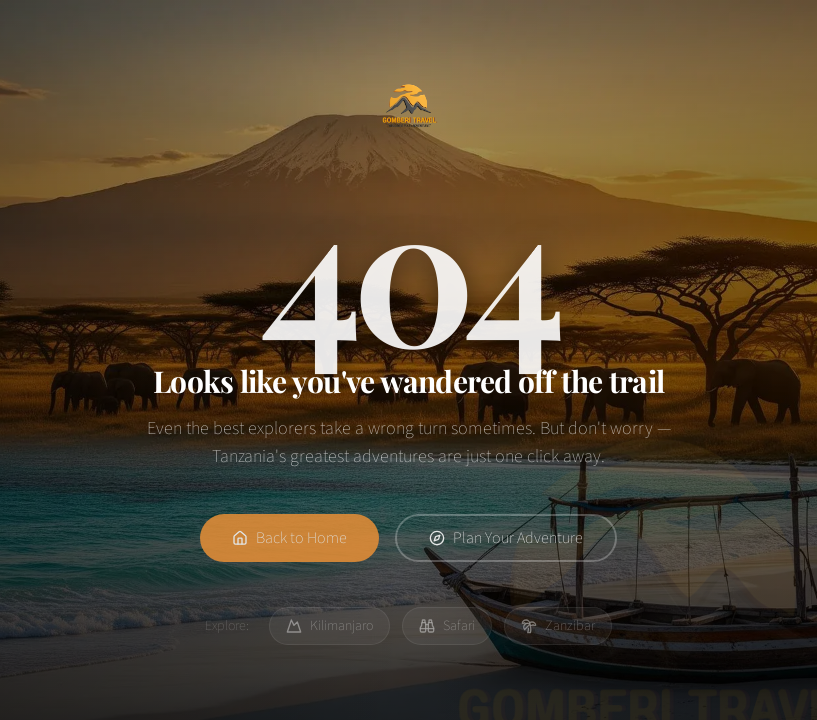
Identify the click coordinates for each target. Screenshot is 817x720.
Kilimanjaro (329, 626)
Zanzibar (558, 626)
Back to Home (289, 542)
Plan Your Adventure (506, 542)
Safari (447, 626)
